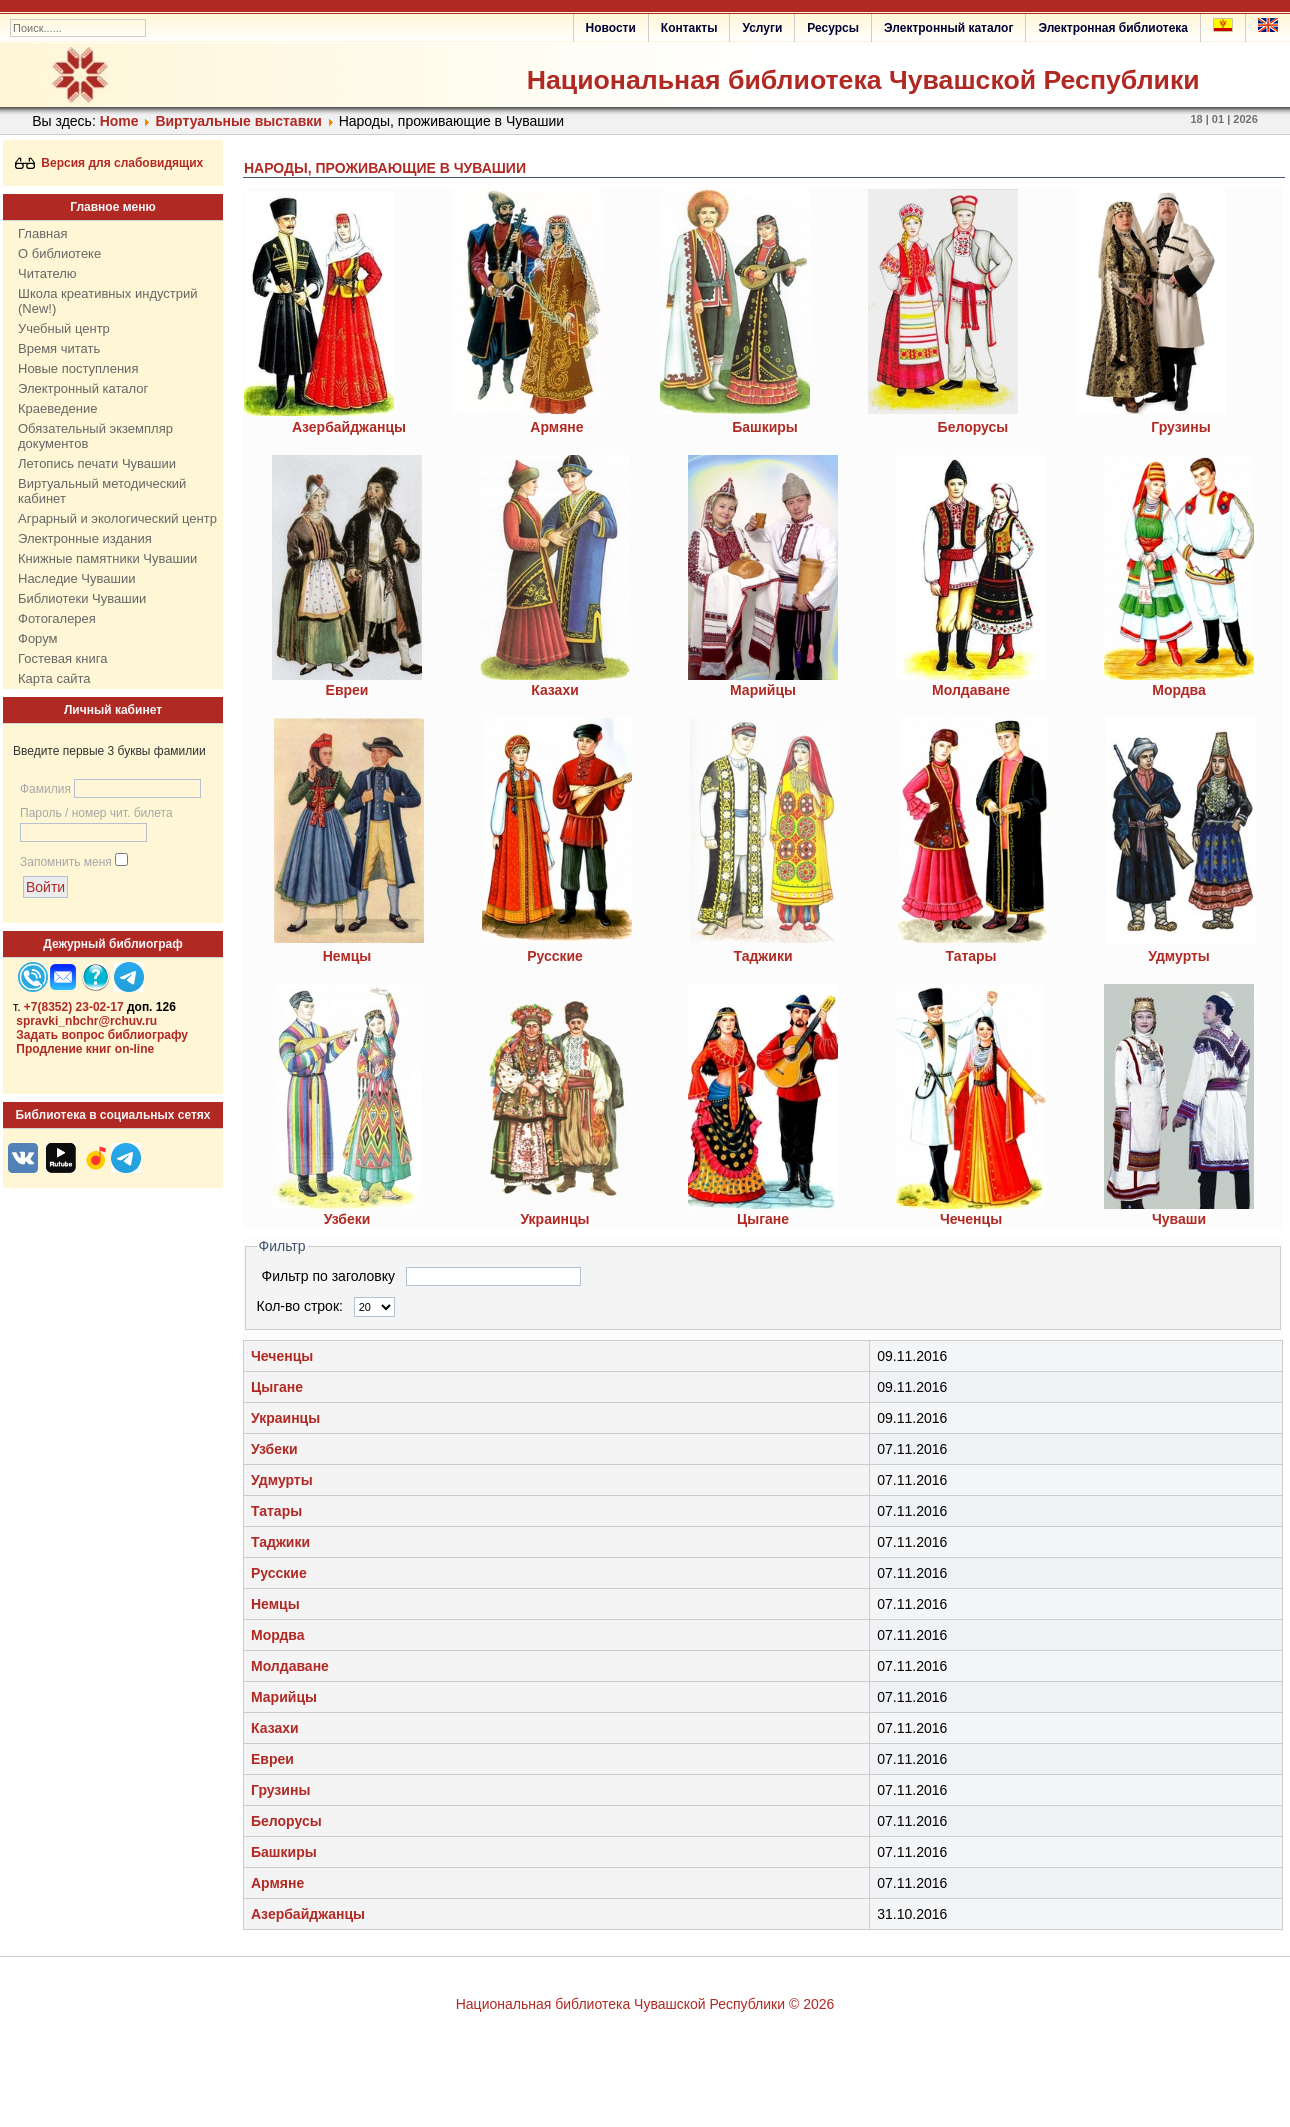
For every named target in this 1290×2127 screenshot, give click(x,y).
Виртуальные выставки (238, 121)
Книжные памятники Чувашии (107, 558)
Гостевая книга (62, 658)
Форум (38, 638)
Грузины (1180, 427)
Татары (276, 1511)
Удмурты (282, 1480)
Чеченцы (282, 1356)
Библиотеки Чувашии (82, 598)
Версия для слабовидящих (109, 163)
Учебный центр (64, 328)
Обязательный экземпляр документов (95, 436)
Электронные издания (85, 538)
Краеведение (57, 408)
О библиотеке (59, 253)
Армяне (556, 427)
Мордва (278, 1635)
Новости (611, 28)
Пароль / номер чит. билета (96, 813)
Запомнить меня (66, 862)
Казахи (555, 690)
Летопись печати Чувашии (97, 463)
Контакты (689, 28)
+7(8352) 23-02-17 (74, 1007)
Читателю (47, 273)
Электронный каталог (948, 28)
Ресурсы (833, 28)
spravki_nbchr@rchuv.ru (86, 1021)
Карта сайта (54, 678)
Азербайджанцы (349, 427)
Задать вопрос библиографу (102, 1035)
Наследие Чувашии (76, 578)
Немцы (275, 1604)
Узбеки (274, 1449)
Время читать (59, 348)
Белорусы (973, 427)
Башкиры (765, 427)
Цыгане (277, 1387)
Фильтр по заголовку (330, 1276)
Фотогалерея (57, 618)
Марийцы (284, 1697)
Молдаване (290, 1666)
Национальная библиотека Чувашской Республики (863, 80)
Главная (42, 233)
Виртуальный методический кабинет (102, 491)
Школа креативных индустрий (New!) (108, 301)
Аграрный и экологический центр (117, 518)
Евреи (272, 1759)
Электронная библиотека (1113, 28)
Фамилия (45, 789)
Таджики (280, 1542)
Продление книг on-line (85, 1049)
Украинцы (285, 1418)
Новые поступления (78, 368)
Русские (279, 1573)
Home (119, 121)
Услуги (762, 28)
